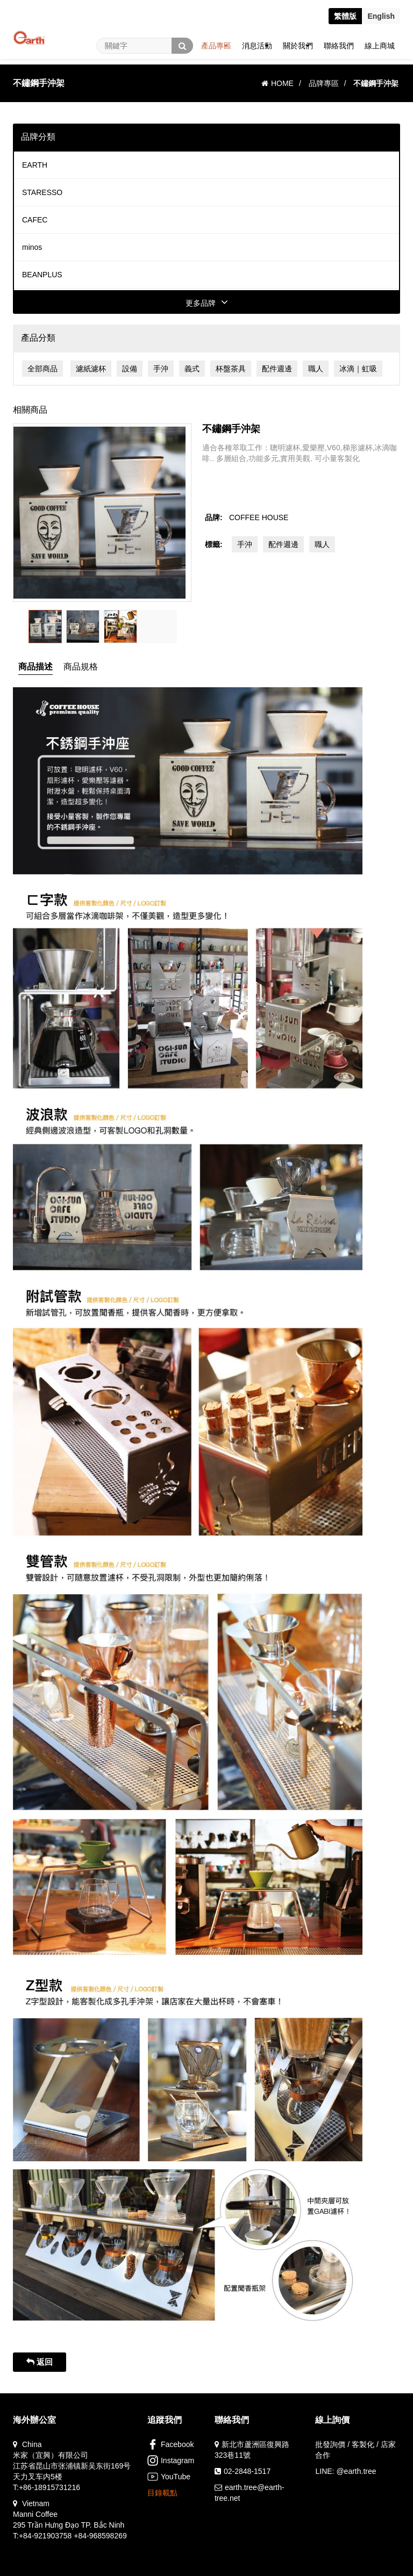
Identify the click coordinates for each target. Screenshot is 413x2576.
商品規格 (80, 666)
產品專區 (216, 45)
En (381, 16)
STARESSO (42, 192)
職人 (315, 368)
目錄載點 (162, 2492)
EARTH (34, 165)
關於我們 (298, 45)
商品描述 (35, 666)
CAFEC (34, 219)
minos (32, 247)
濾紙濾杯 (91, 368)
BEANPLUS (42, 274)
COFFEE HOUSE (258, 517)
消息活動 (257, 45)
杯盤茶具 (231, 368)
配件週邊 (277, 368)
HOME (277, 83)
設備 (129, 368)
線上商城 (380, 45)
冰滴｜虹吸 (358, 368)
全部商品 (42, 368)
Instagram (170, 2460)
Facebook (170, 2444)
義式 (192, 368)
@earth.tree (356, 2471)
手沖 (160, 368)
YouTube (168, 2476)
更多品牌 (207, 303)
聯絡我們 (339, 45)
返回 (39, 2361)
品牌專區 (324, 83)
